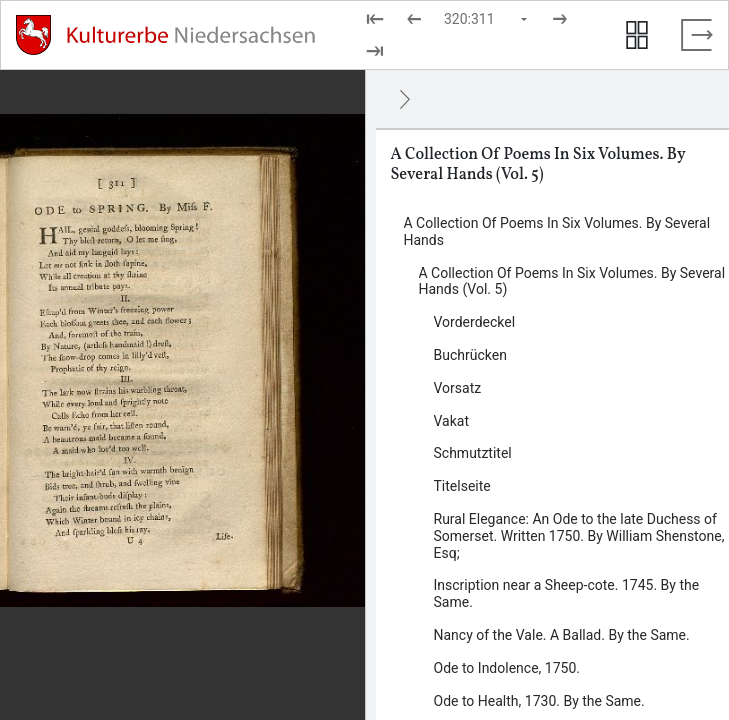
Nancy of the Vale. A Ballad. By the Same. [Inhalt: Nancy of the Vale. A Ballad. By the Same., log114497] (562, 635)
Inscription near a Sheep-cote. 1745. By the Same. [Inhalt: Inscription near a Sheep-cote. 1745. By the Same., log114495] (567, 593)
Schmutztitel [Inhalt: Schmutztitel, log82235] (473, 453)
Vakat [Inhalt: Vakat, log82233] (452, 421)
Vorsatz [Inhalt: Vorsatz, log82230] (458, 388)
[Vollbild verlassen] (697, 35)
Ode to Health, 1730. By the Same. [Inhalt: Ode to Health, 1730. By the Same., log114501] (539, 701)
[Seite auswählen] (487, 19)
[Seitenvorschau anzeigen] (637, 35)
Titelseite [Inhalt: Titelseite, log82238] (462, 486)
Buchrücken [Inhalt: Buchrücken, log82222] (470, 355)
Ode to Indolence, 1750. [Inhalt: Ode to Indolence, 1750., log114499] (507, 668)
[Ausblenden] (405, 99)
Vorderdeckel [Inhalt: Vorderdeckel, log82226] (475, 322)
